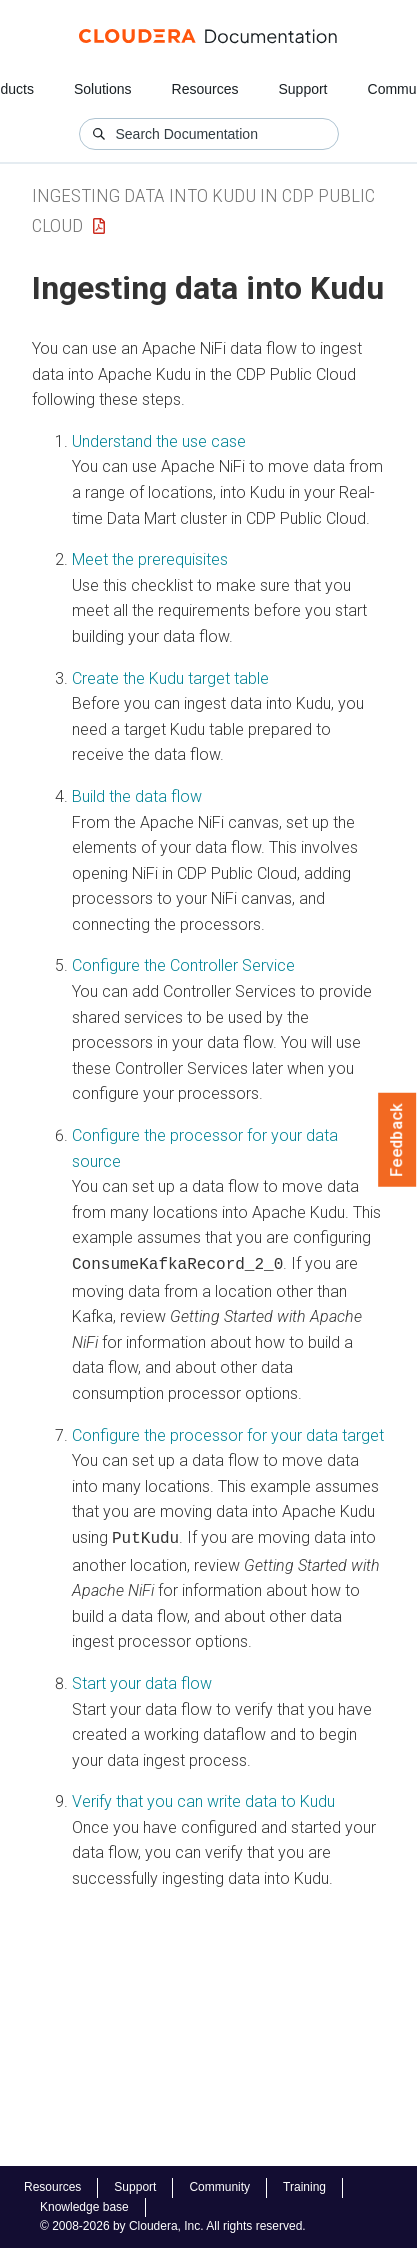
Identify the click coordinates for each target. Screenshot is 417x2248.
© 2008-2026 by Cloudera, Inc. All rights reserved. (173, 2226)
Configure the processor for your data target (228, 1433)
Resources (205, 89)
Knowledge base (84, 2207)
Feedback (397, 1140)
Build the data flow (137, 796)
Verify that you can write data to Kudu (203, 1797)
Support (302, 89)
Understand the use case (159, 441)
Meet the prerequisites (150, 559)
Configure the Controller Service (183, 965)
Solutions (103, 89)
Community (219, 2187)
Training (304, 2187)
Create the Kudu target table (170, 678)
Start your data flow (142, 1679)
